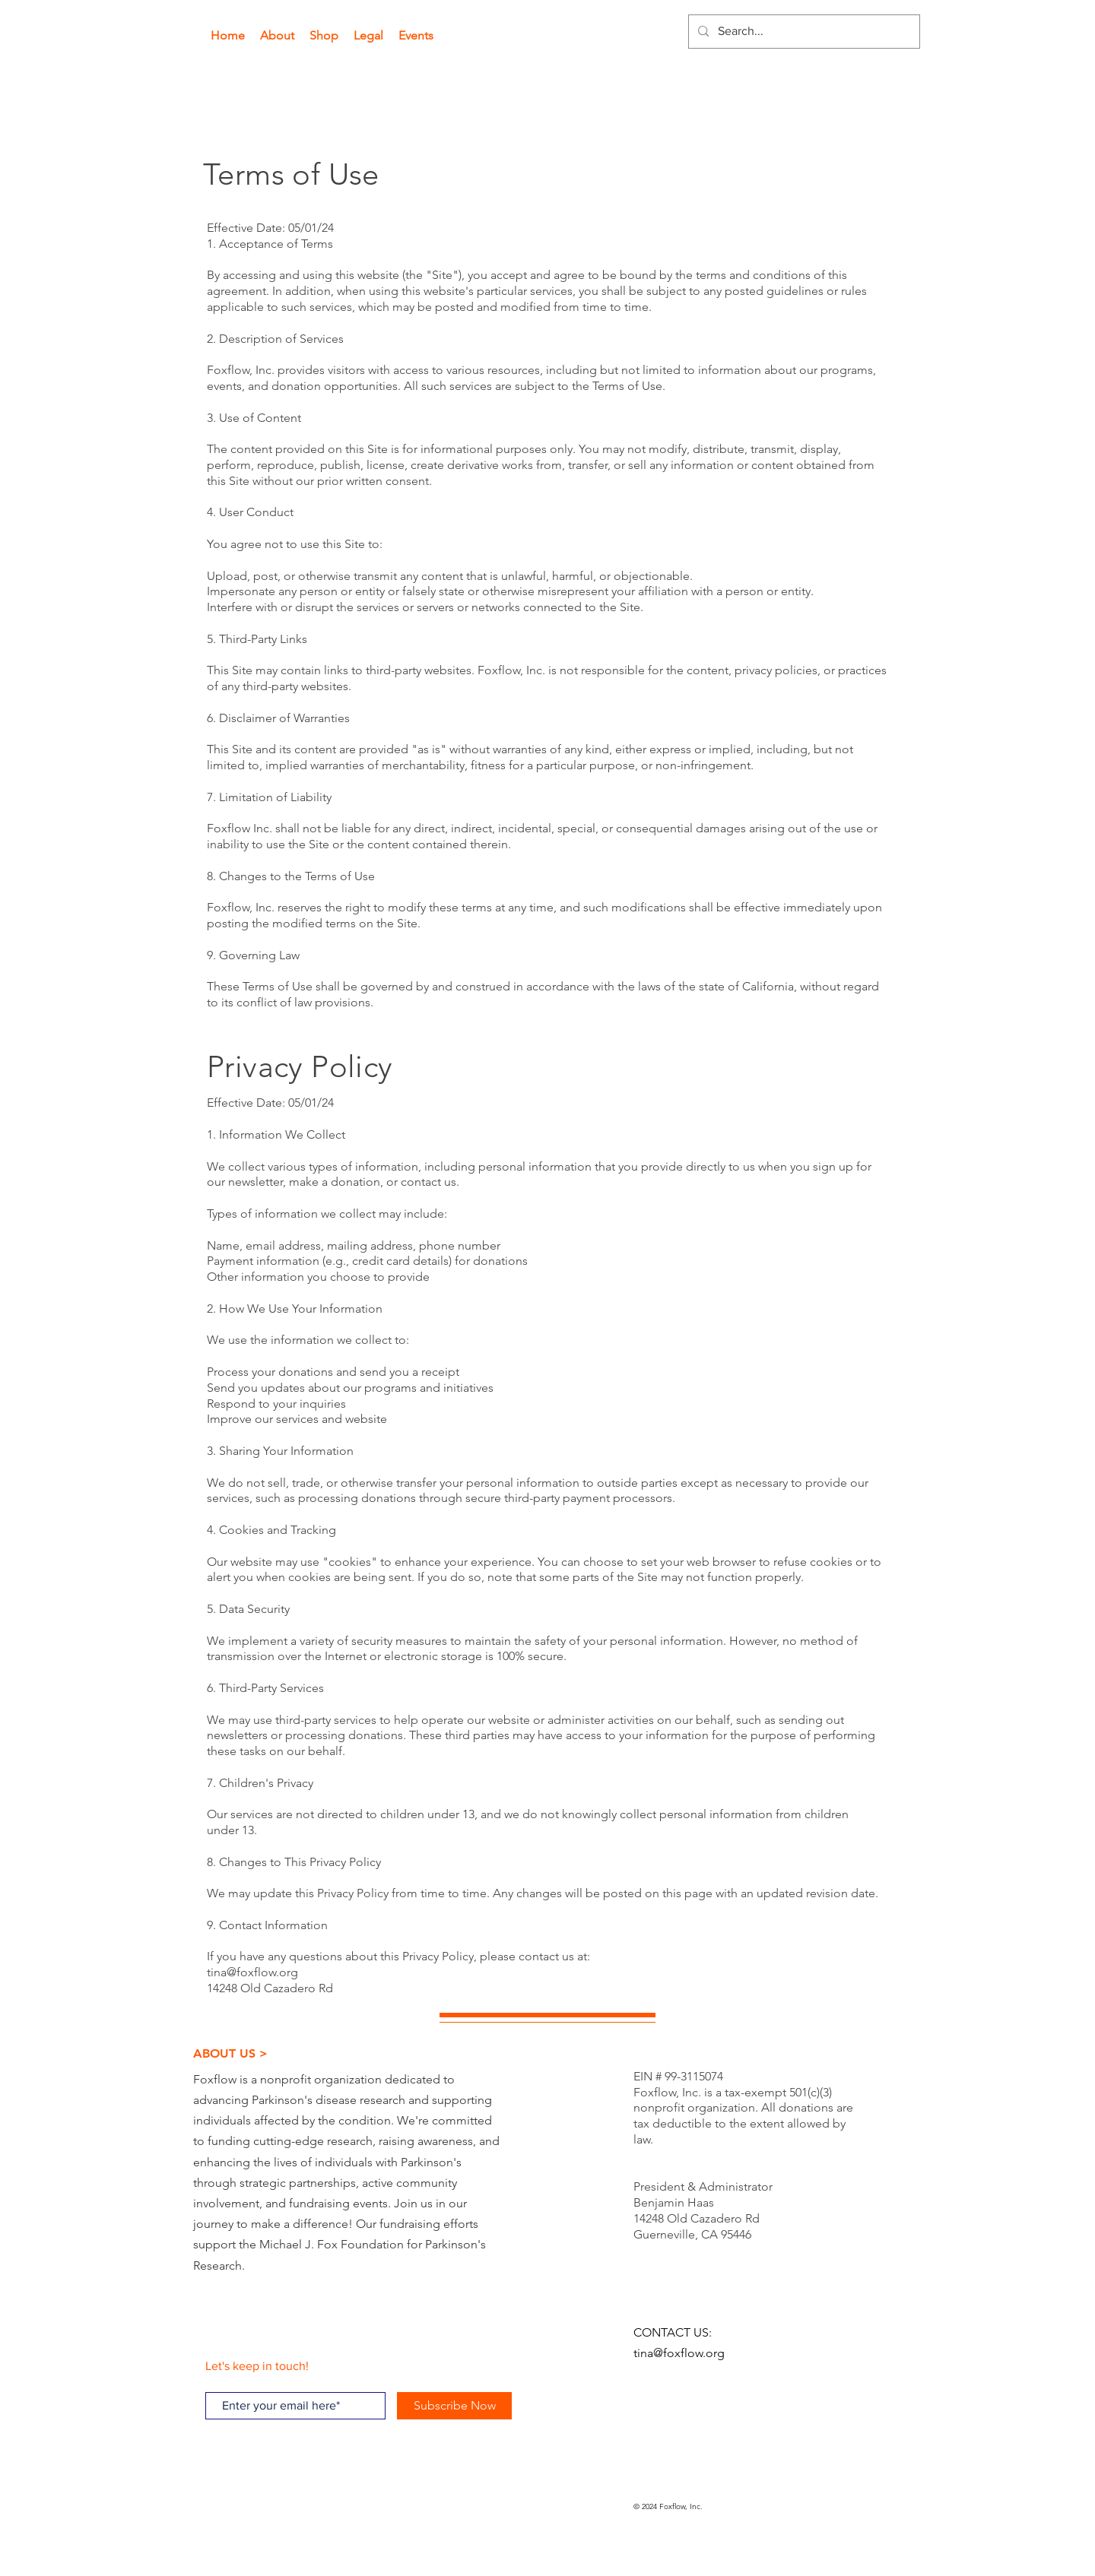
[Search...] (802, 31)
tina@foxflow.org (679, 2353)
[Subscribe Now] (454, 2405)
